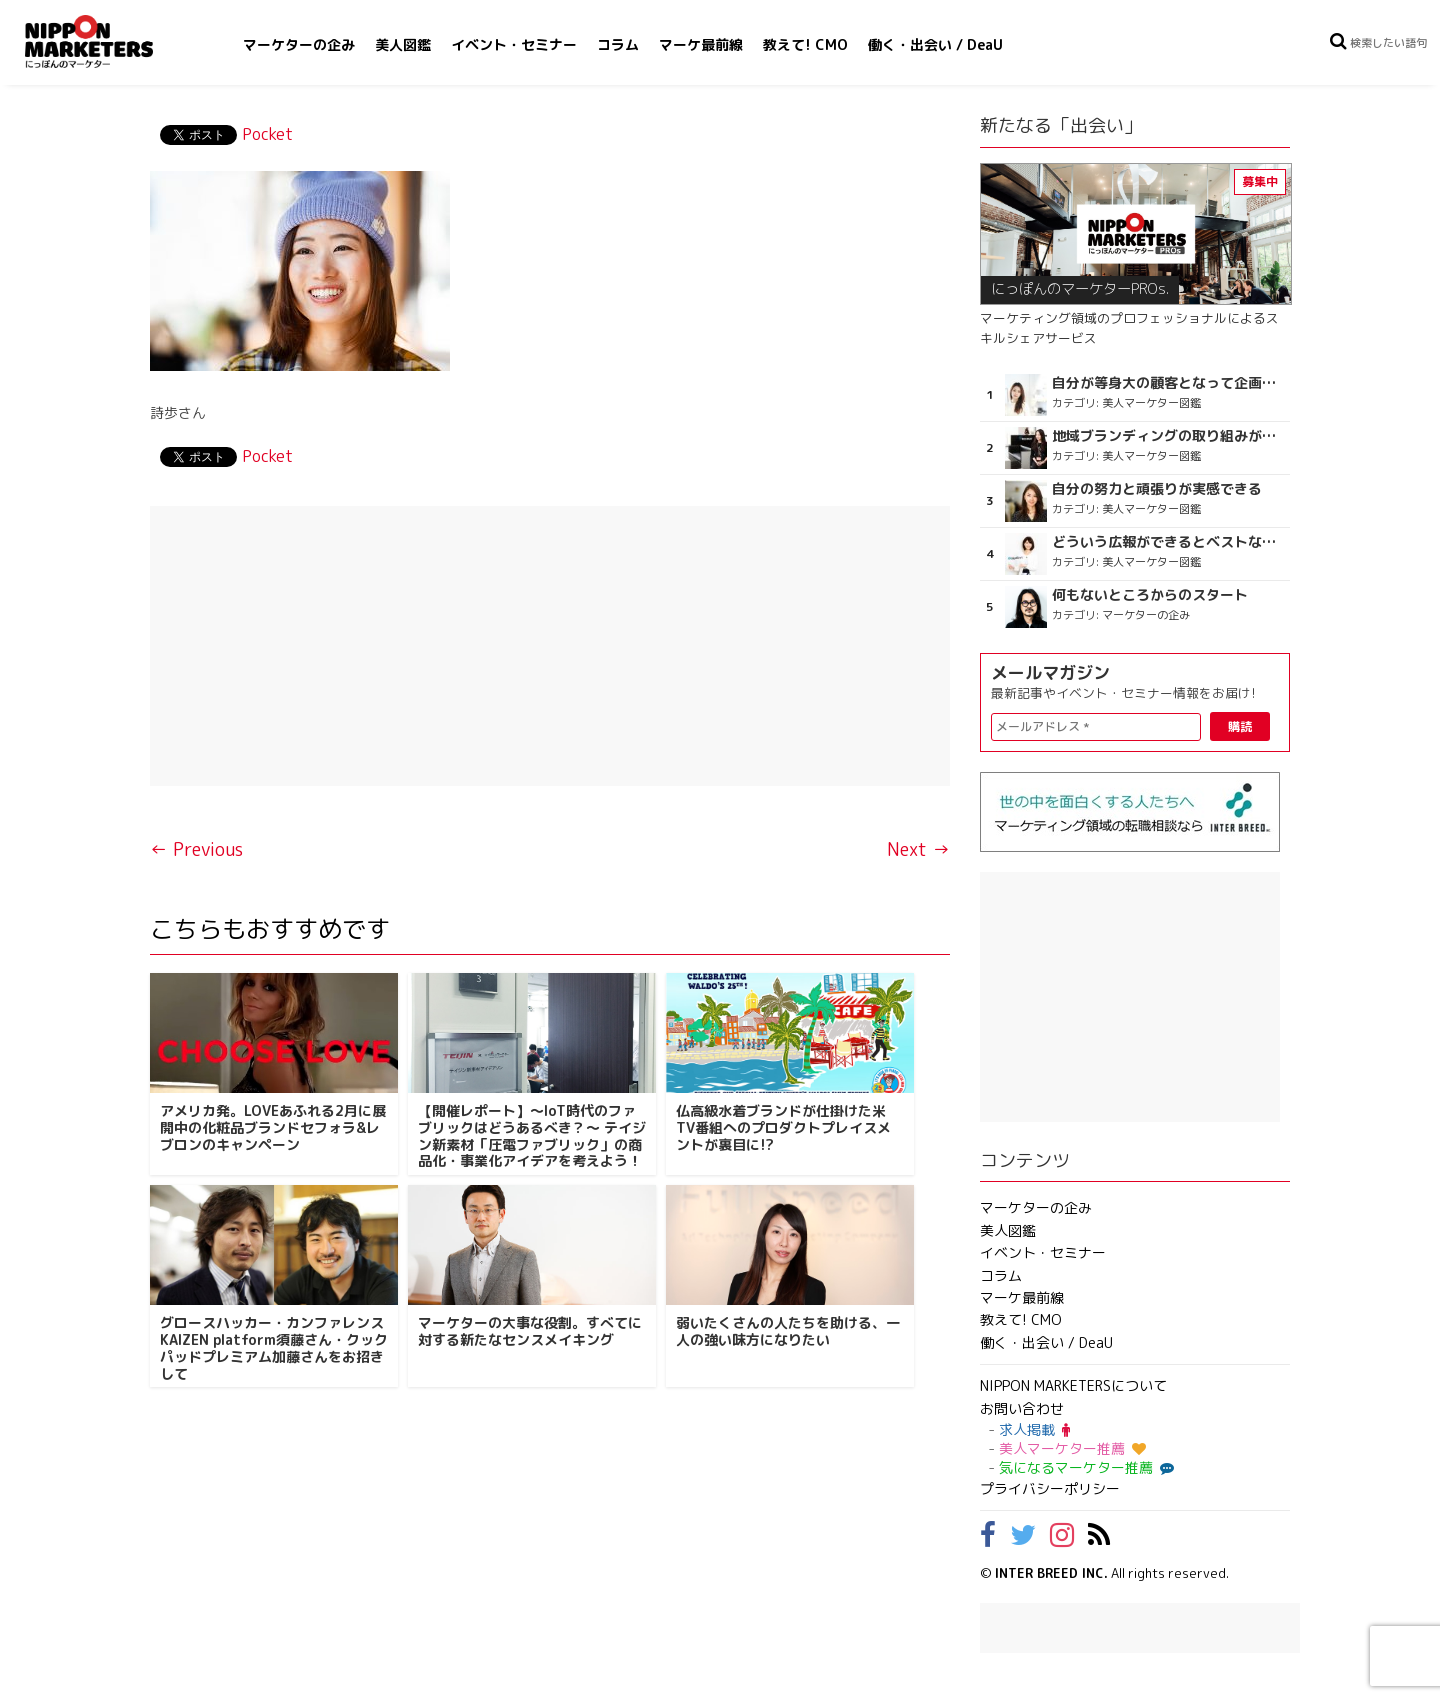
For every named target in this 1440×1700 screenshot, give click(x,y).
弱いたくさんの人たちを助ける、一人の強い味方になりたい (788, 1331)
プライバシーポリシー (1050, 1488)
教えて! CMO (805, 44)
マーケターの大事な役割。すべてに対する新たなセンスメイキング (530, 1331)
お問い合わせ (1022, 1408)
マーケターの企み (299, 44)
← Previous (196, 849)
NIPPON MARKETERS (109, 41)
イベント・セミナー (514, 44)
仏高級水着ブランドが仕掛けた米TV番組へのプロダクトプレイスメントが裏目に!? (783, 1127)
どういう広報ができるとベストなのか (1168, 542)
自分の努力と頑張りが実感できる (1157, 489)
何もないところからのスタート (1150, 595)
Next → (918, 849)
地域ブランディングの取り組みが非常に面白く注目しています (1168, 436)
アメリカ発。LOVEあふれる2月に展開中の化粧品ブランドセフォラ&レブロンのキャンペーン (273, 1127)
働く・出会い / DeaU (935, 44)
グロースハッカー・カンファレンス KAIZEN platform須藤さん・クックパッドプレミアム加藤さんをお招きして (274, 1347)
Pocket (267, 134)
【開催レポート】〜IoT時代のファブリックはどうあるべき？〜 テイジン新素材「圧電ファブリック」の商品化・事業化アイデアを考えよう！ (532, 1135)
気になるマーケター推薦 (1084, 1467)
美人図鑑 (403, 44)
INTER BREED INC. (1051, 1573)
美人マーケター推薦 (1072, 1448)
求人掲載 (1034, 1429)
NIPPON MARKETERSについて (1073, 1385)
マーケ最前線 (701, 44)
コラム (618, 44)
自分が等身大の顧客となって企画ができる (1168, 383)
